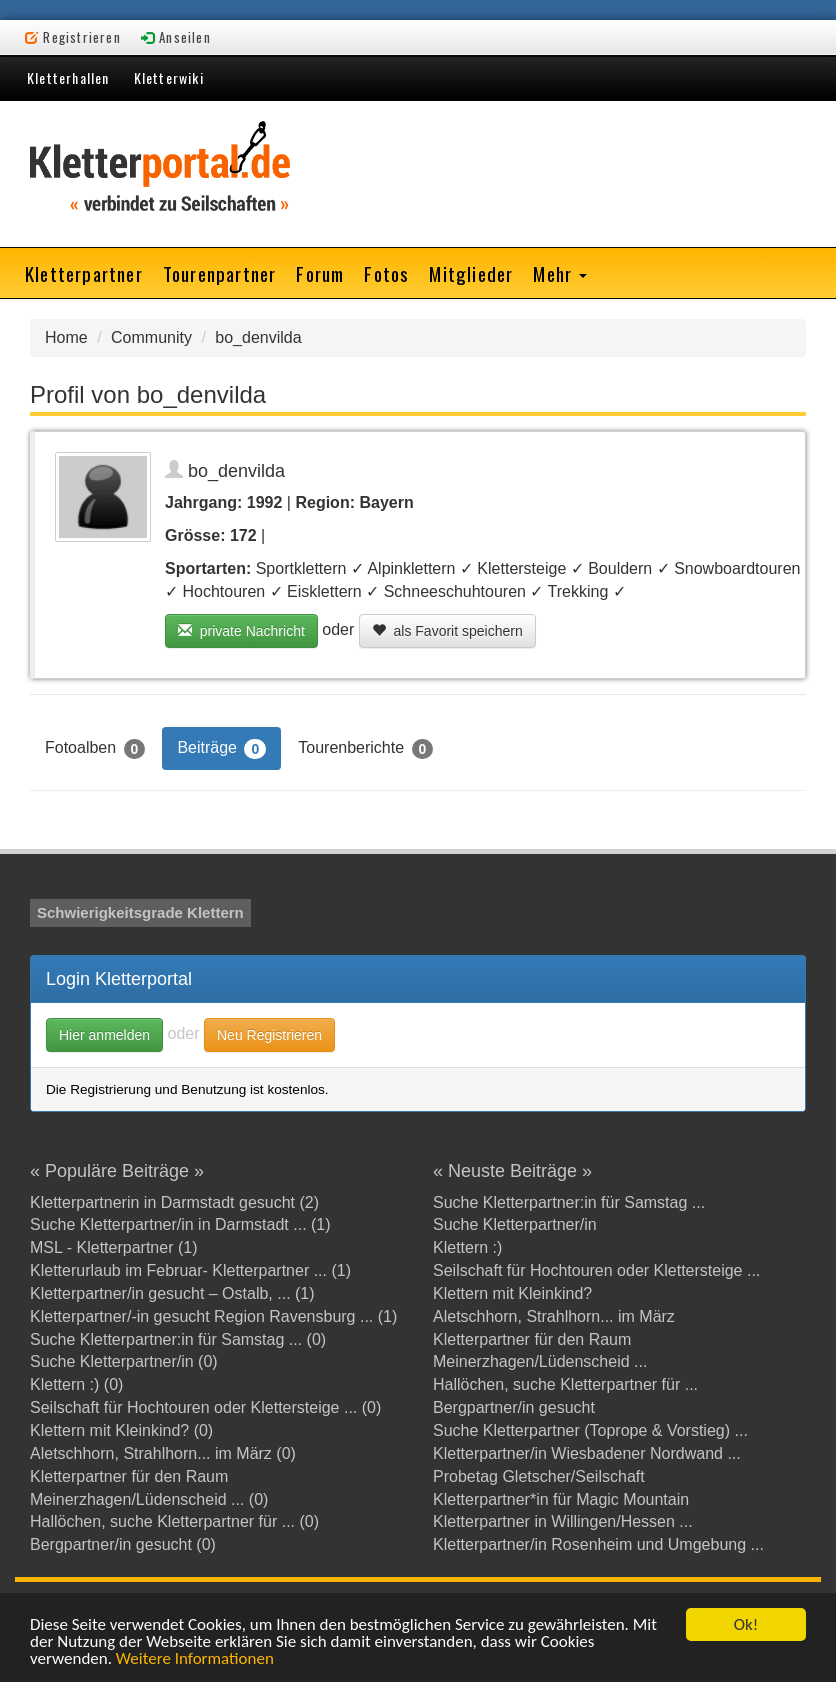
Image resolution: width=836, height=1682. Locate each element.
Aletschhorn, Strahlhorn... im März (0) (163, 1453)
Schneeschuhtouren (455, 591)
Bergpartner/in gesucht (514, 1407)
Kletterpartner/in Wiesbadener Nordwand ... (587, 1453)
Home (66, 337)
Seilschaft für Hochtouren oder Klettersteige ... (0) (205, 1407)
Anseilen (176, 37)
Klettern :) (467, 1247)
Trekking (578, 591)
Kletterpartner (84, 273)
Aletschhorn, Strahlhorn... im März (554, 1316)
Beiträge (221, 749)
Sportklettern (301, 568)
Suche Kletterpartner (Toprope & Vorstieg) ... (590, 1430)
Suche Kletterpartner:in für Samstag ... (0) (178, 1339)
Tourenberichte (365, 749)
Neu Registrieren (269, 1035)
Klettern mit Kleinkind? (512, 1293)
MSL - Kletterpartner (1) (113, 1247)
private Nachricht (241, 631)
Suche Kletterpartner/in (515, 1224)
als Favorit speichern (447, 631)
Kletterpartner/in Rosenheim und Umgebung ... (598, 1544)
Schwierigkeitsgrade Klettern (140, 912)
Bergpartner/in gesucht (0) (123, 1544)
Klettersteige (521, 568)
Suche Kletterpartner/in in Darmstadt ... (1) (180, 1224)
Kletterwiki (169, 77)
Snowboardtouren (737, 568)
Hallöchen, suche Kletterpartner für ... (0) (174, 1521)
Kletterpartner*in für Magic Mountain (561, 1499)
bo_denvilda (258, 337)
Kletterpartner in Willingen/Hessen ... (563, 1521)
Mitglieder (471, 273)
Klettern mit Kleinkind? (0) (121, 1430)
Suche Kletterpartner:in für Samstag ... (569, 1202)
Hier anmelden (104, 1035)
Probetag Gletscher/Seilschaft (539, 1476)
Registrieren (73, 37)
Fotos (386, 273)
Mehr (560, 273)
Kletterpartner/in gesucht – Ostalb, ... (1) (172, 1293)
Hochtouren (223, 591)
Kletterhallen (68, 77)
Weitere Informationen (195, 1659)
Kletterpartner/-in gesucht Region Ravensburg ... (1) (213, 1316)
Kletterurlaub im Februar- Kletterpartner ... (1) (190, 1270)
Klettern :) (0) (76, 1384)
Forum (320, 273)
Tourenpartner (220, 273)
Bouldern (620, 568)
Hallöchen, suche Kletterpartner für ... (565, 1384)
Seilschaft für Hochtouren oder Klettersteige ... (596, 1270)
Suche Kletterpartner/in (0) (124, 1361)
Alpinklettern (411, 568)
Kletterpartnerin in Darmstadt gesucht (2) (174, 1202)
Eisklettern (324, 591)
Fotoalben (95, 749)
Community (151, 337)
